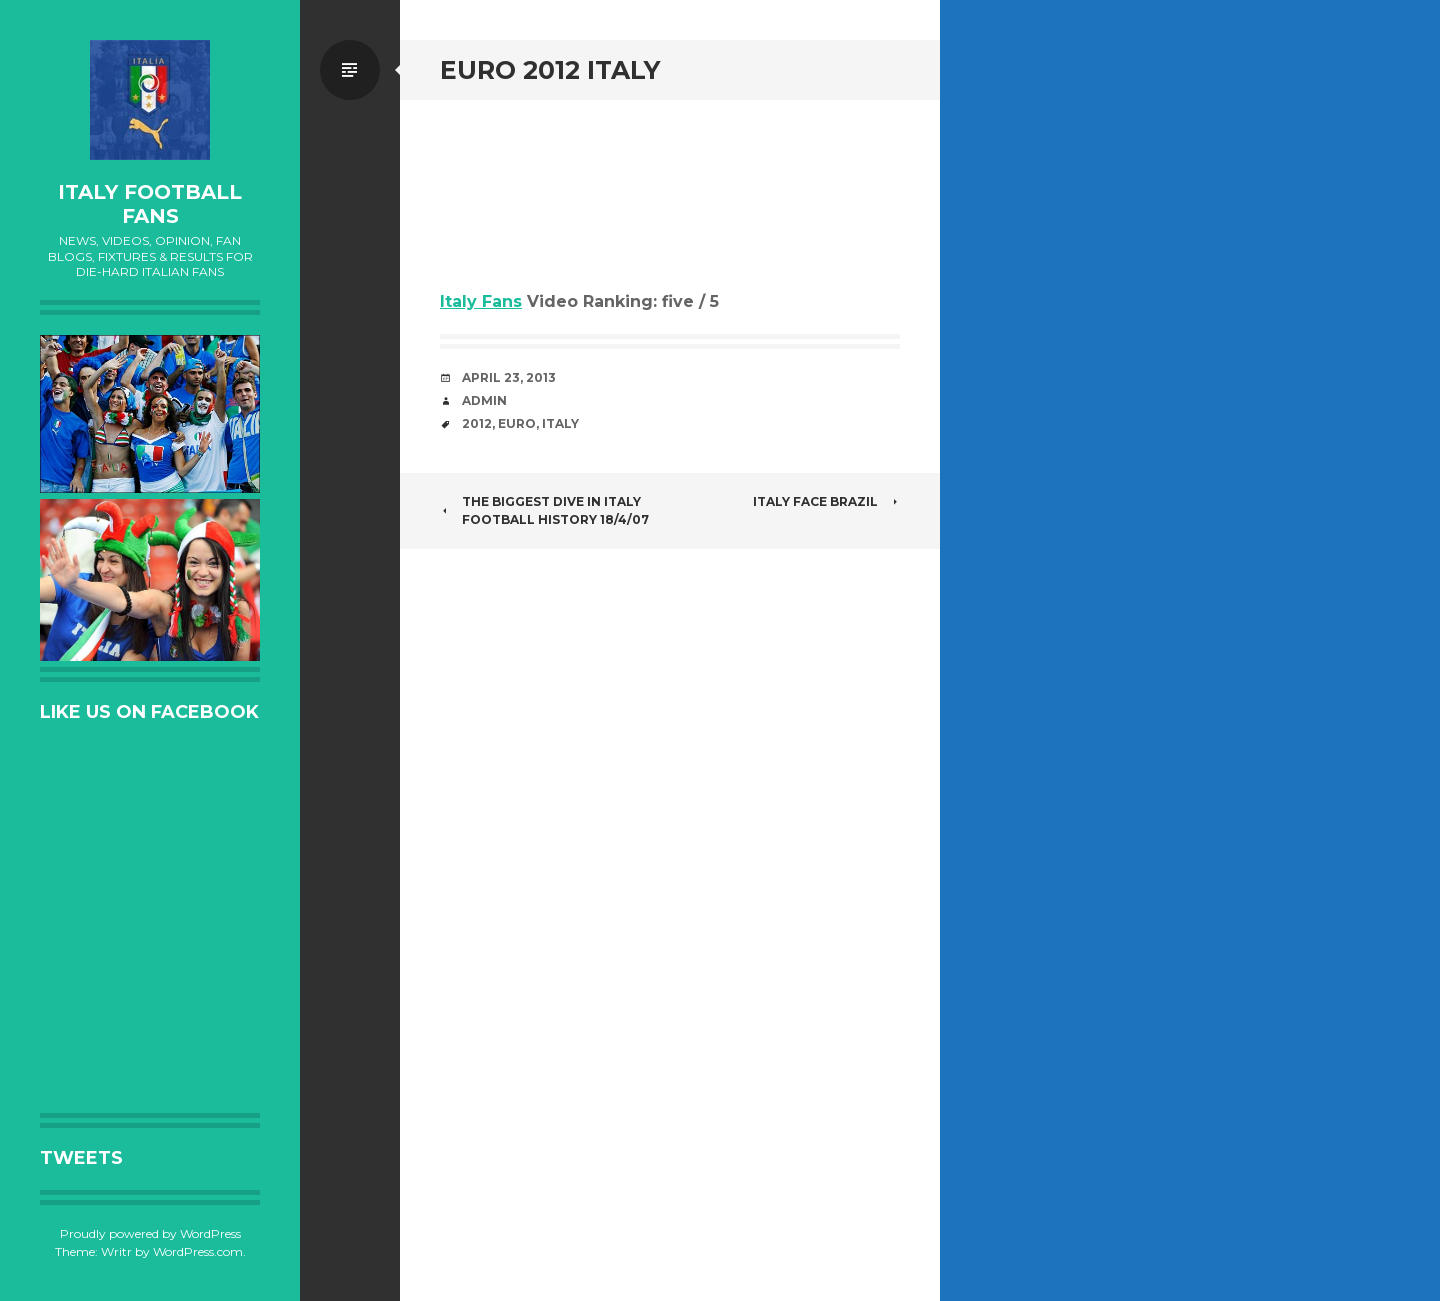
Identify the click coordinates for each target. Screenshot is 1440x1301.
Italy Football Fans (150, 204)
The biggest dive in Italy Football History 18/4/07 (544, 510)
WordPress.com (198, 1251)
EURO (517, 423)
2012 (477, 423)
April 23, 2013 (509, 377)
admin (484, 400)
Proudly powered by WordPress (150, 1233)
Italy (560, 423)
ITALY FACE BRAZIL (826, 501)
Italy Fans (481, 301)
